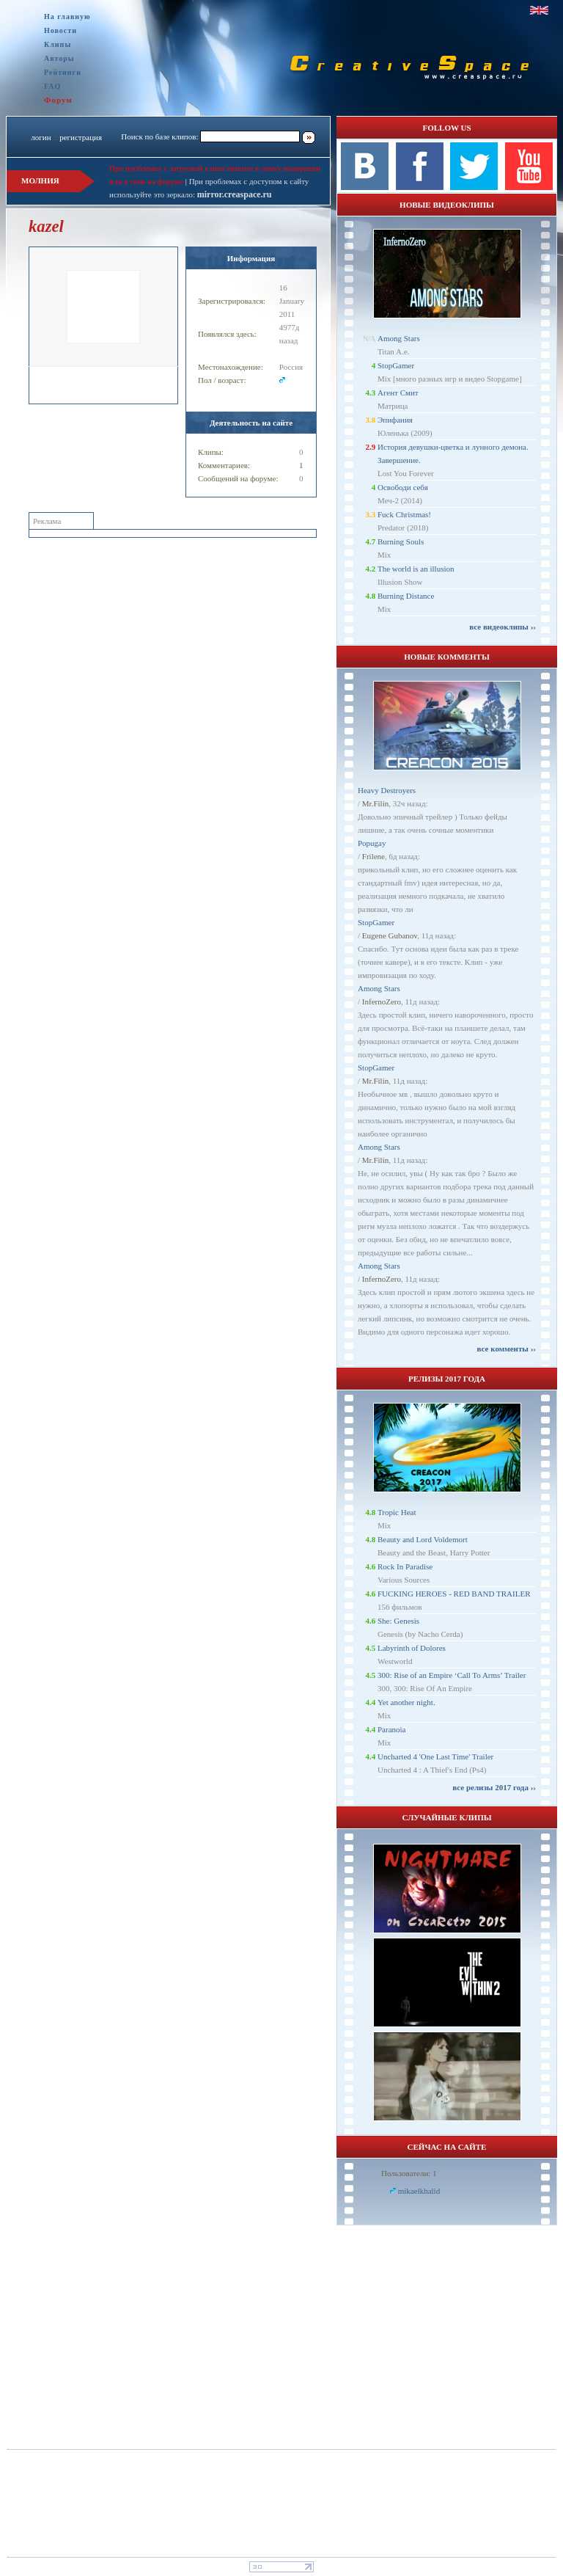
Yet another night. (406, 1702)
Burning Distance (406, 595)
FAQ (52, 86)
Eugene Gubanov (389, 935)
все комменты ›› (506, 1348)
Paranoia (391, 1729)
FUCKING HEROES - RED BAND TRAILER (454, 1593)
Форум (58, 99)
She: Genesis (398, 1620)
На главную (67, 16)
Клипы (57, 44)
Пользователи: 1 (409, 2173)
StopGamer (396, 365)
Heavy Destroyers (387, 790)
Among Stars (399, 338)
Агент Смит (398, 392)
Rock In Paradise (405, 1566)
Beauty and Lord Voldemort (423, 1539)
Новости (60, 30)
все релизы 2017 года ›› (494, 1787)
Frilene (373, 856)
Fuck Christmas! (404, 514)
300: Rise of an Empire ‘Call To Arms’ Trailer (452, 1675)
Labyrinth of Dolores (412, 1647)
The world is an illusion (416, 568)
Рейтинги (62, 72)
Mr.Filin (375, 803)
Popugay (372, 843)
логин (41, 137)
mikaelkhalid (419, 2190)
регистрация (80, 137)
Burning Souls (401, 541)
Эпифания (395, 419)
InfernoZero (381, 1001)
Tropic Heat (397, 1512)
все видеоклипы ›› (502, 626)
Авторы (59, 58)
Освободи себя (403, 487)
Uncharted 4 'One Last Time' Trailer (435, 1756)
